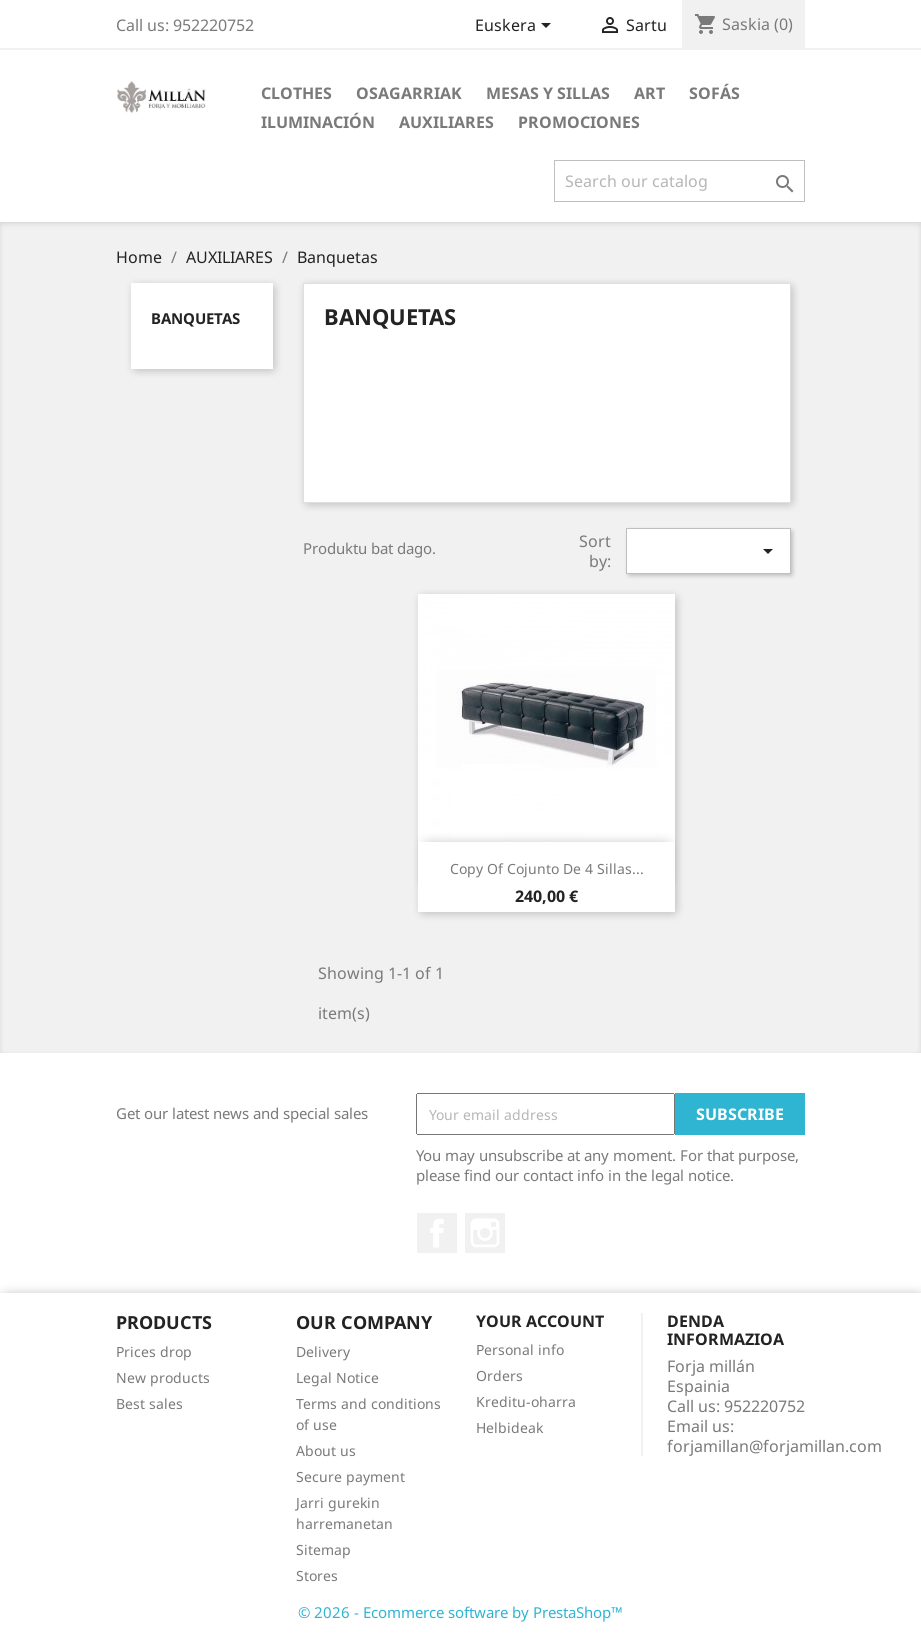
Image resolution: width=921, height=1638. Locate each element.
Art (649, 93)
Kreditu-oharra (526, 1401)
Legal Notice (337, 1377)
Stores (317, 1575)
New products (163, 1377)
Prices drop (154, 1351)
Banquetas (195, 318)
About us (326, 1450)
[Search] (679, 181)
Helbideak (509, 1427)
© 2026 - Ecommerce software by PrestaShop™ (460, 1612)
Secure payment (350, 1476)
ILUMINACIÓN (318, 122)
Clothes (296, 93)
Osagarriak (409, 93)
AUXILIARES (446, 122)
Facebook (437, 1233)
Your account (540, 1321)
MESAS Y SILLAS (548, 93)
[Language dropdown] (516, 27)
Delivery (323, 1351)
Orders (499, 1375)
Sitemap (323, 1549)
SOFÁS (714, 93)
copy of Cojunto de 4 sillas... (547, 868)
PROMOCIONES (579, 122)
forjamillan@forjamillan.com (774, 1446)
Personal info (520, 1349)
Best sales (149, 1403)
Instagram (485, 1233)
